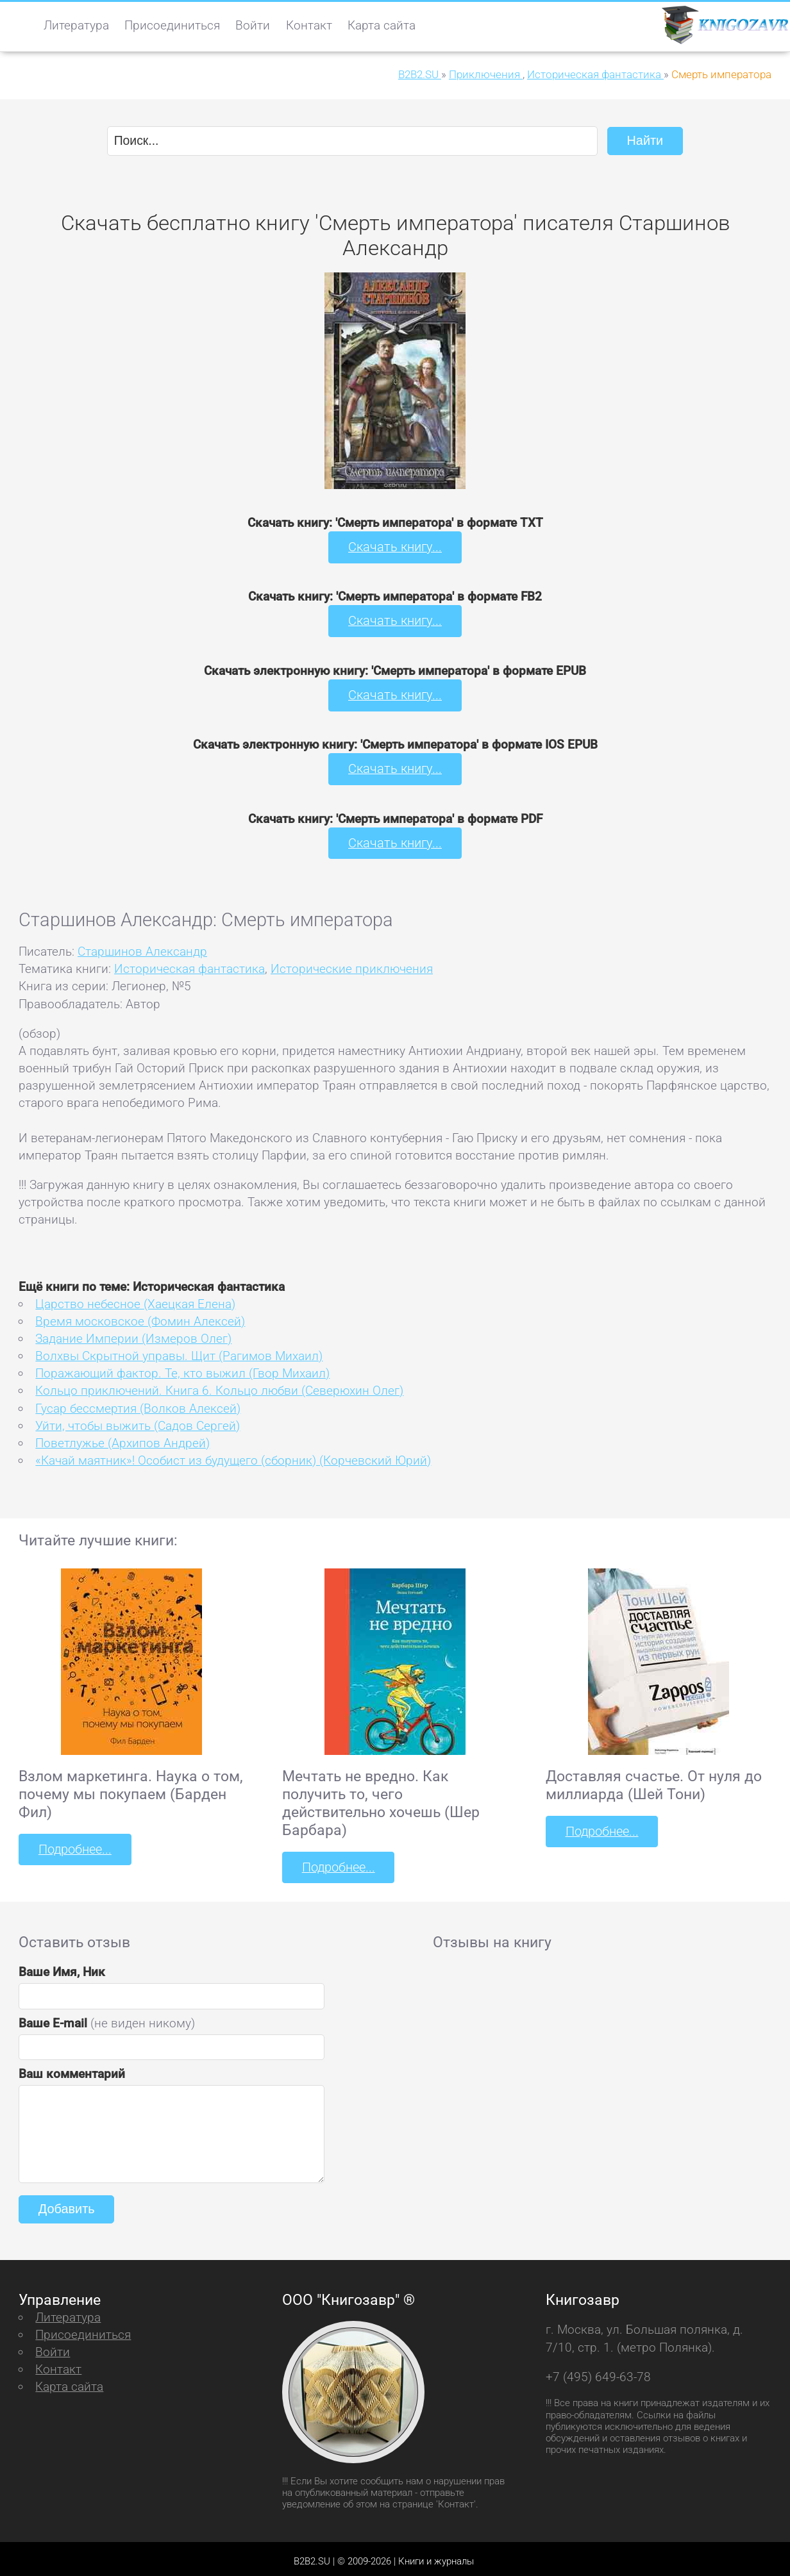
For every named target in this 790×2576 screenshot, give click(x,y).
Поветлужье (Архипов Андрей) (122, 1438)
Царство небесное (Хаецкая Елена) (135, 1299)
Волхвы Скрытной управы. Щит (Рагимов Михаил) (179, 1351)
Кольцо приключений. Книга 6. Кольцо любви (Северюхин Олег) (219, 1386)
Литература (76, 25)
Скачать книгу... (395, 546)
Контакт (309, 25)
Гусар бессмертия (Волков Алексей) (137, 1404)
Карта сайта (382, 25)
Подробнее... (74, 1845)
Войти (252, 25)
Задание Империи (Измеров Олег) (133, 1334)
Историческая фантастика (189, 964)
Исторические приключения (352, 964)
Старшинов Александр (142, 947)
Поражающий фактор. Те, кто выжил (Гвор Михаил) (182, 1368)
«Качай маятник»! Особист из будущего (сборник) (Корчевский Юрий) (233, 1456)
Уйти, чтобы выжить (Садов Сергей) (137, 1421)
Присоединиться (172, 25)
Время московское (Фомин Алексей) (140, 1316)
